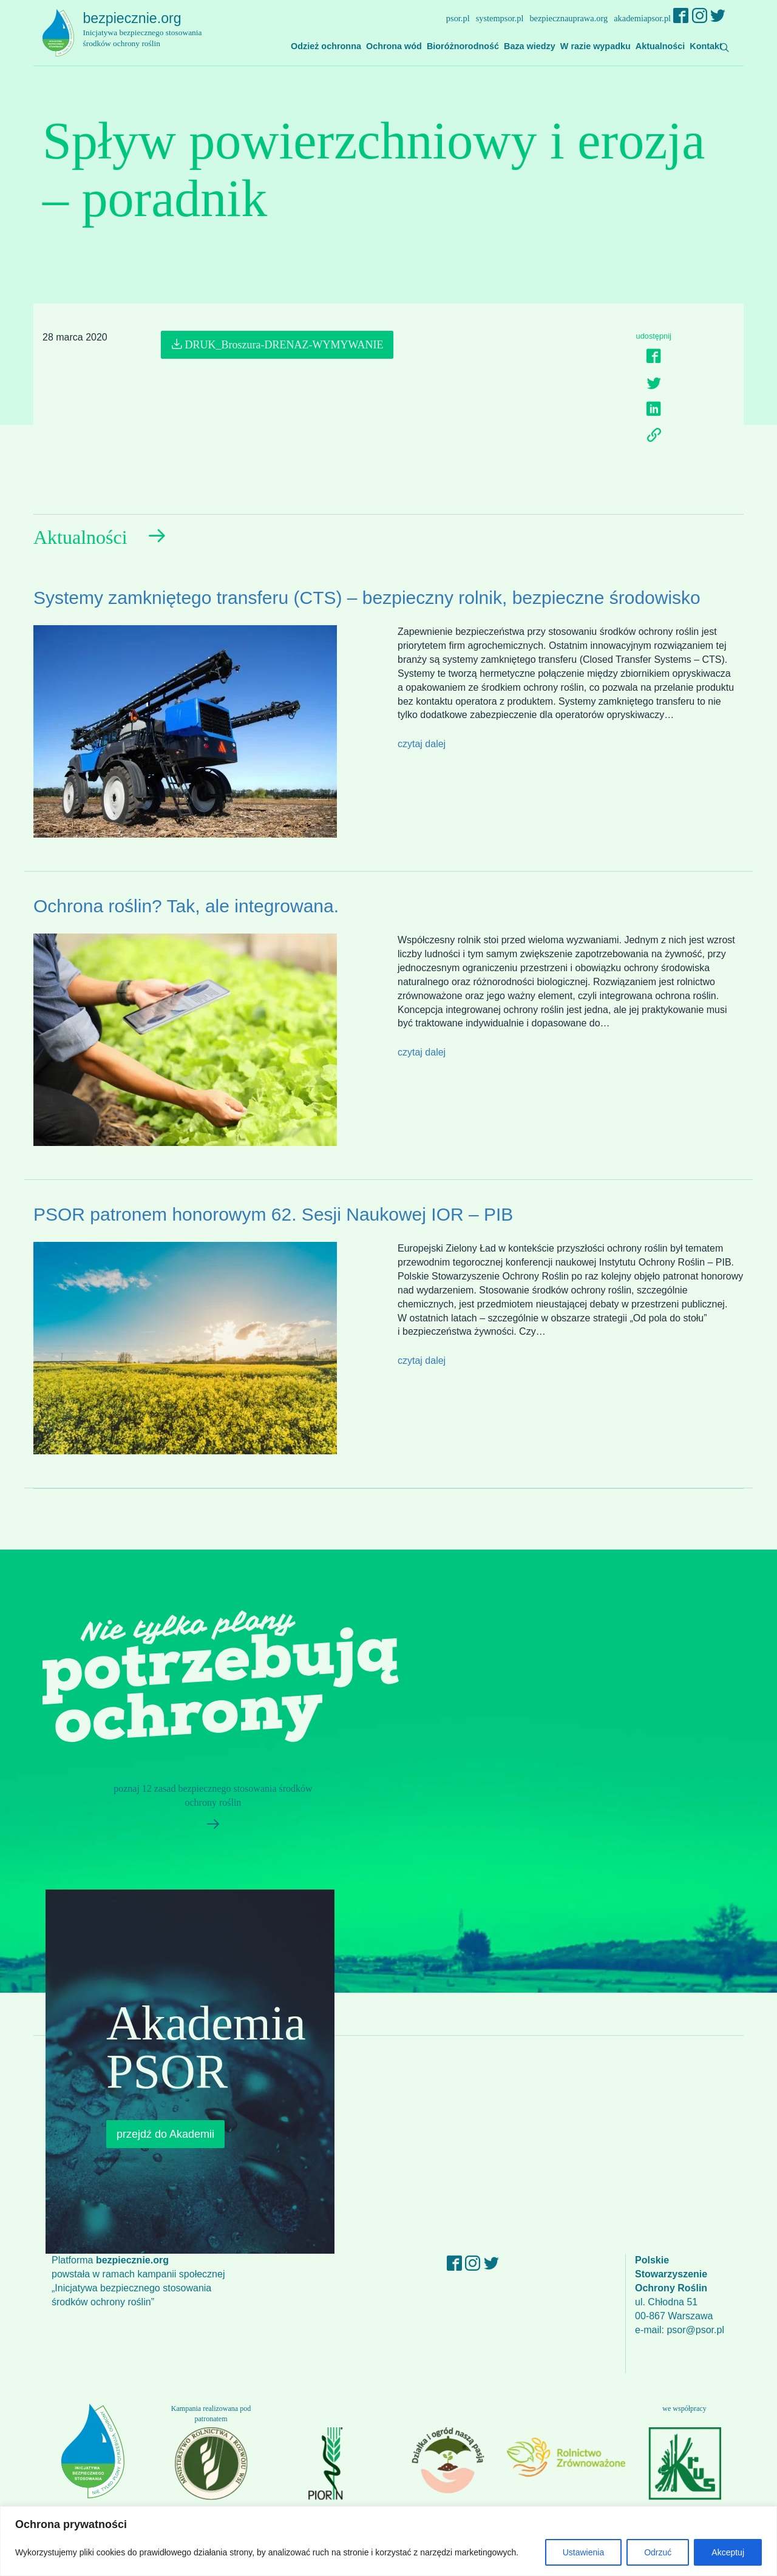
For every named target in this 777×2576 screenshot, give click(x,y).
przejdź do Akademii (165, 2134)
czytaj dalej (422, 744)
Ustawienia (583, 2552)
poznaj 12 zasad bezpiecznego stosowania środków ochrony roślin (208, 1811)
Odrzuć (657, 2552)
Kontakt (706, 46)
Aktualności (660, 46)
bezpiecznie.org (149, 30)
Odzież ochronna (326, 46)
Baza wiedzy (529, 46)
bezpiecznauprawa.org (568, 18)
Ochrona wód (394, 46)
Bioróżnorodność (463, 46)
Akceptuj (727, 2552)
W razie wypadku (595, 46)
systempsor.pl (500, 18)
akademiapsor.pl (642, 18)
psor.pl (458, 18)
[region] (388, 2541)
